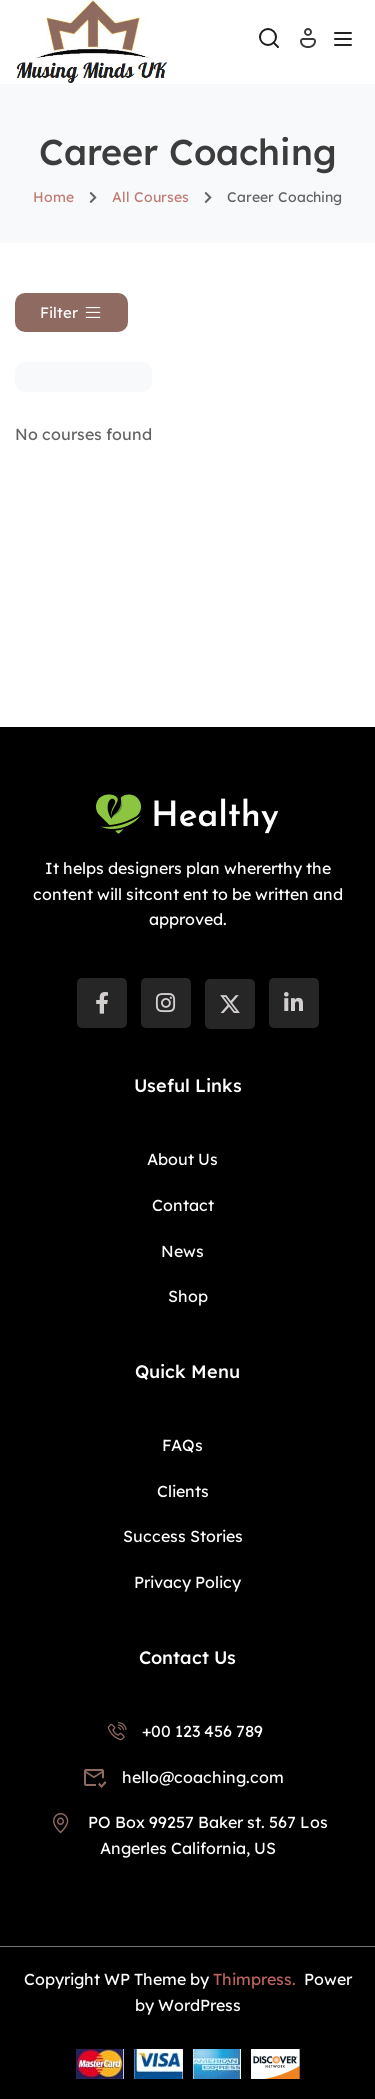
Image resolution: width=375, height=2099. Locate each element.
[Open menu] (345, 42)
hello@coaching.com (182, 1777)
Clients (183, 1491)
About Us (182, 1159)
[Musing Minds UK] (91, 40)
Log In (308, 44)
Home (53, 197)
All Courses (150, 197)
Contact (183, 1205)
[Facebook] (102, 1003)
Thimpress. (256, 1979)
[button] (71, 312)
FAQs (182, 1445)
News (182, 1251)
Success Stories (183, 1536)
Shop (188, 1296)
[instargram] (166, 1003)
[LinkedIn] (294, 1003)
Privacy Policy (187, 1582)
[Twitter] (230, 1004)
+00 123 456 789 (182, 1731)
